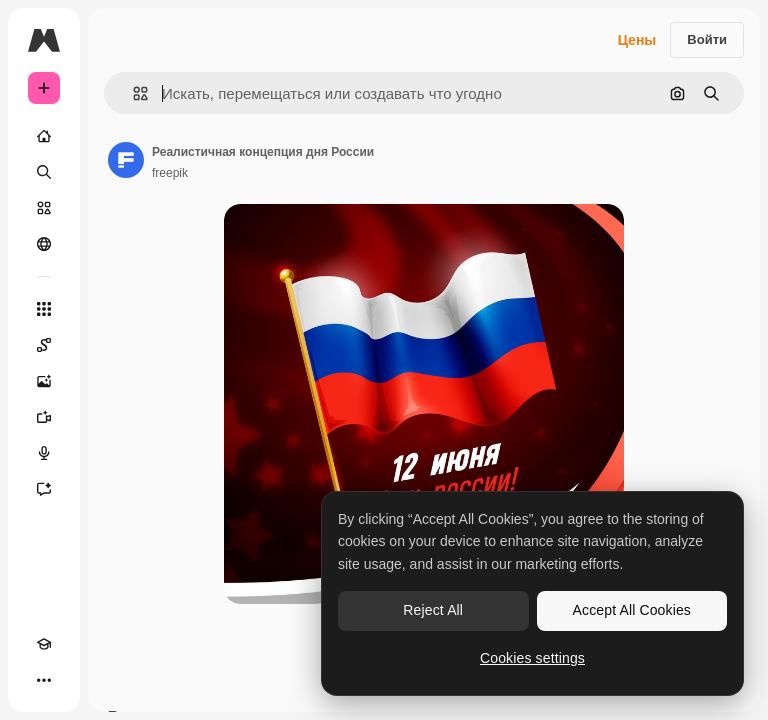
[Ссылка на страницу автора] (126, 160)
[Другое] (44, 680)
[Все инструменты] (44, 309)
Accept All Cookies (632, 610)
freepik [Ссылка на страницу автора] (170, 173)
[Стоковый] (44, 208)
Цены (637, 40)
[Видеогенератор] (44, 417)
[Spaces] (44, 345)
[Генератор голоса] (44, 453)
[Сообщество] (44, 244)
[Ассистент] (44, 489)
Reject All (433, 610)
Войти (707, 39)
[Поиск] (44, 172)
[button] (132, 93)
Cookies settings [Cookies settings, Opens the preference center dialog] (532, 658)
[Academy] (44, 644)
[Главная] (44, 136)
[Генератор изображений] (44, 381)
